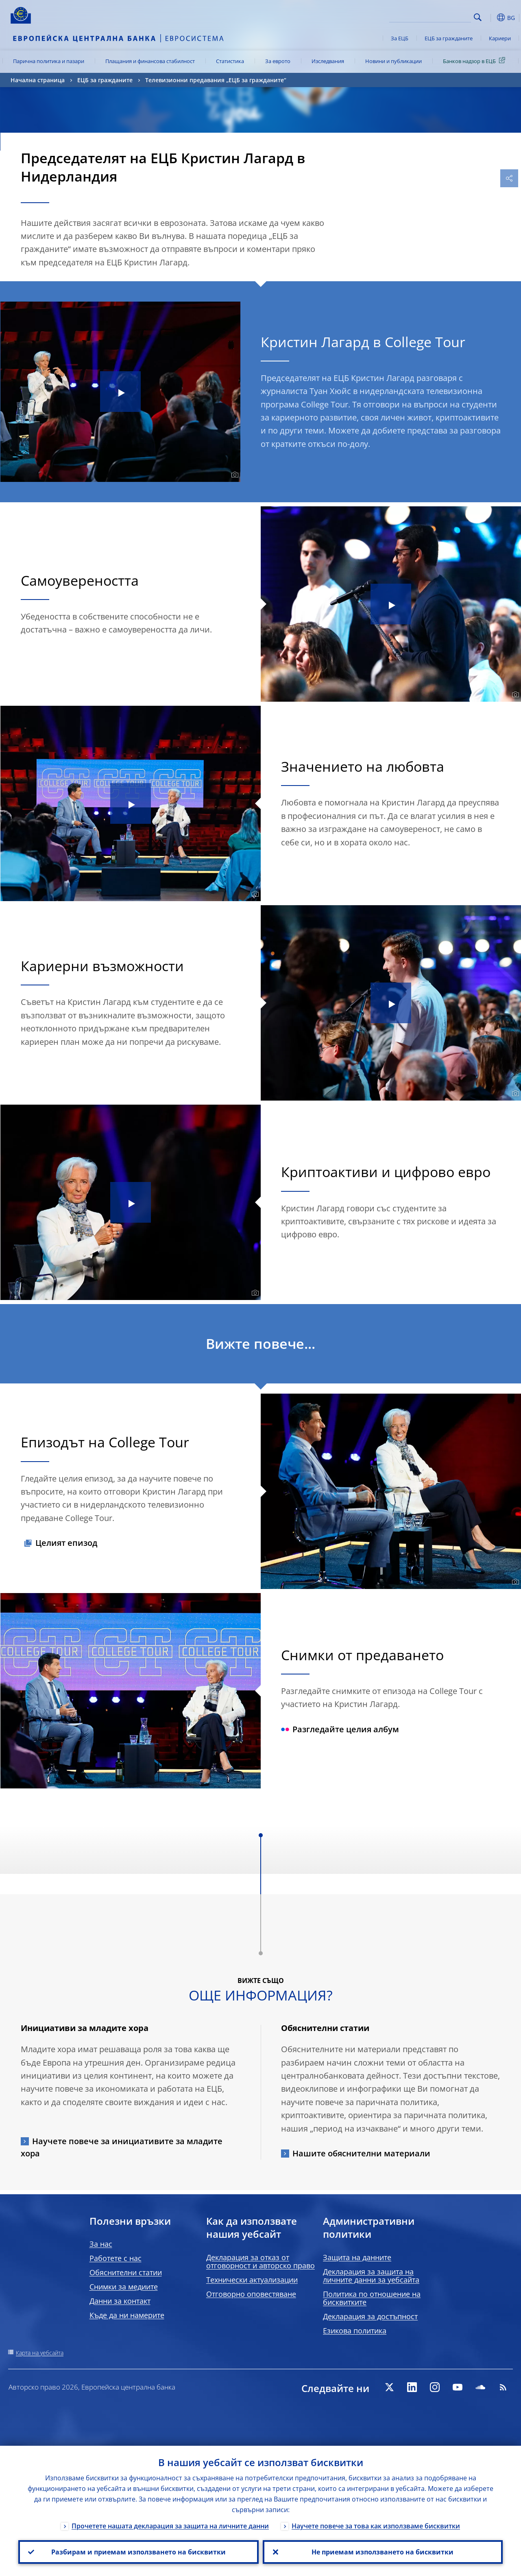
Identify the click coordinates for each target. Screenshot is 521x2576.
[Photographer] (233, 475)
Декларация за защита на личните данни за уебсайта (371, 2276)
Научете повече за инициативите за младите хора (121, 2147)
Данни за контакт (119, 2301)
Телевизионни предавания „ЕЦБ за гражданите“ (215, 80)
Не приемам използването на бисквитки (382, 2552)
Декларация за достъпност (370, 2316)
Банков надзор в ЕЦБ (475, 61)
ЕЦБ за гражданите (449, 38)
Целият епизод (66, 1542)
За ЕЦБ (399, 38)
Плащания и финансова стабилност (150, 61)
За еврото (277, 61)
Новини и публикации (393, 61)
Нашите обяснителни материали (361, 2153)
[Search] (430, 16)
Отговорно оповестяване (251, 2294)
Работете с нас (115, 2258)
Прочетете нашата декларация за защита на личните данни (170, 2525)
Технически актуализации (252, 2280)
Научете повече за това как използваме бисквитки (376, 2525)
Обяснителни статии (125, 2272)
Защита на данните (357, 2257)
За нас (100, 2244)
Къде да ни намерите (126, 2315)
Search (477, 17)
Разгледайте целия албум (340, 1729)
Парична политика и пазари (48, 61)
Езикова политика (354, 2330)
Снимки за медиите (123, 2286)
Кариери (500, 38)
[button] (490, 17)
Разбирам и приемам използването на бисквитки (138, 2552)
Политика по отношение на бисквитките (372, 2298)
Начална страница (38, 80)
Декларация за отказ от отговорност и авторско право (260, 2261)
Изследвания (328, 61)
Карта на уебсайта (39, 2353)
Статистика (230, 61)
